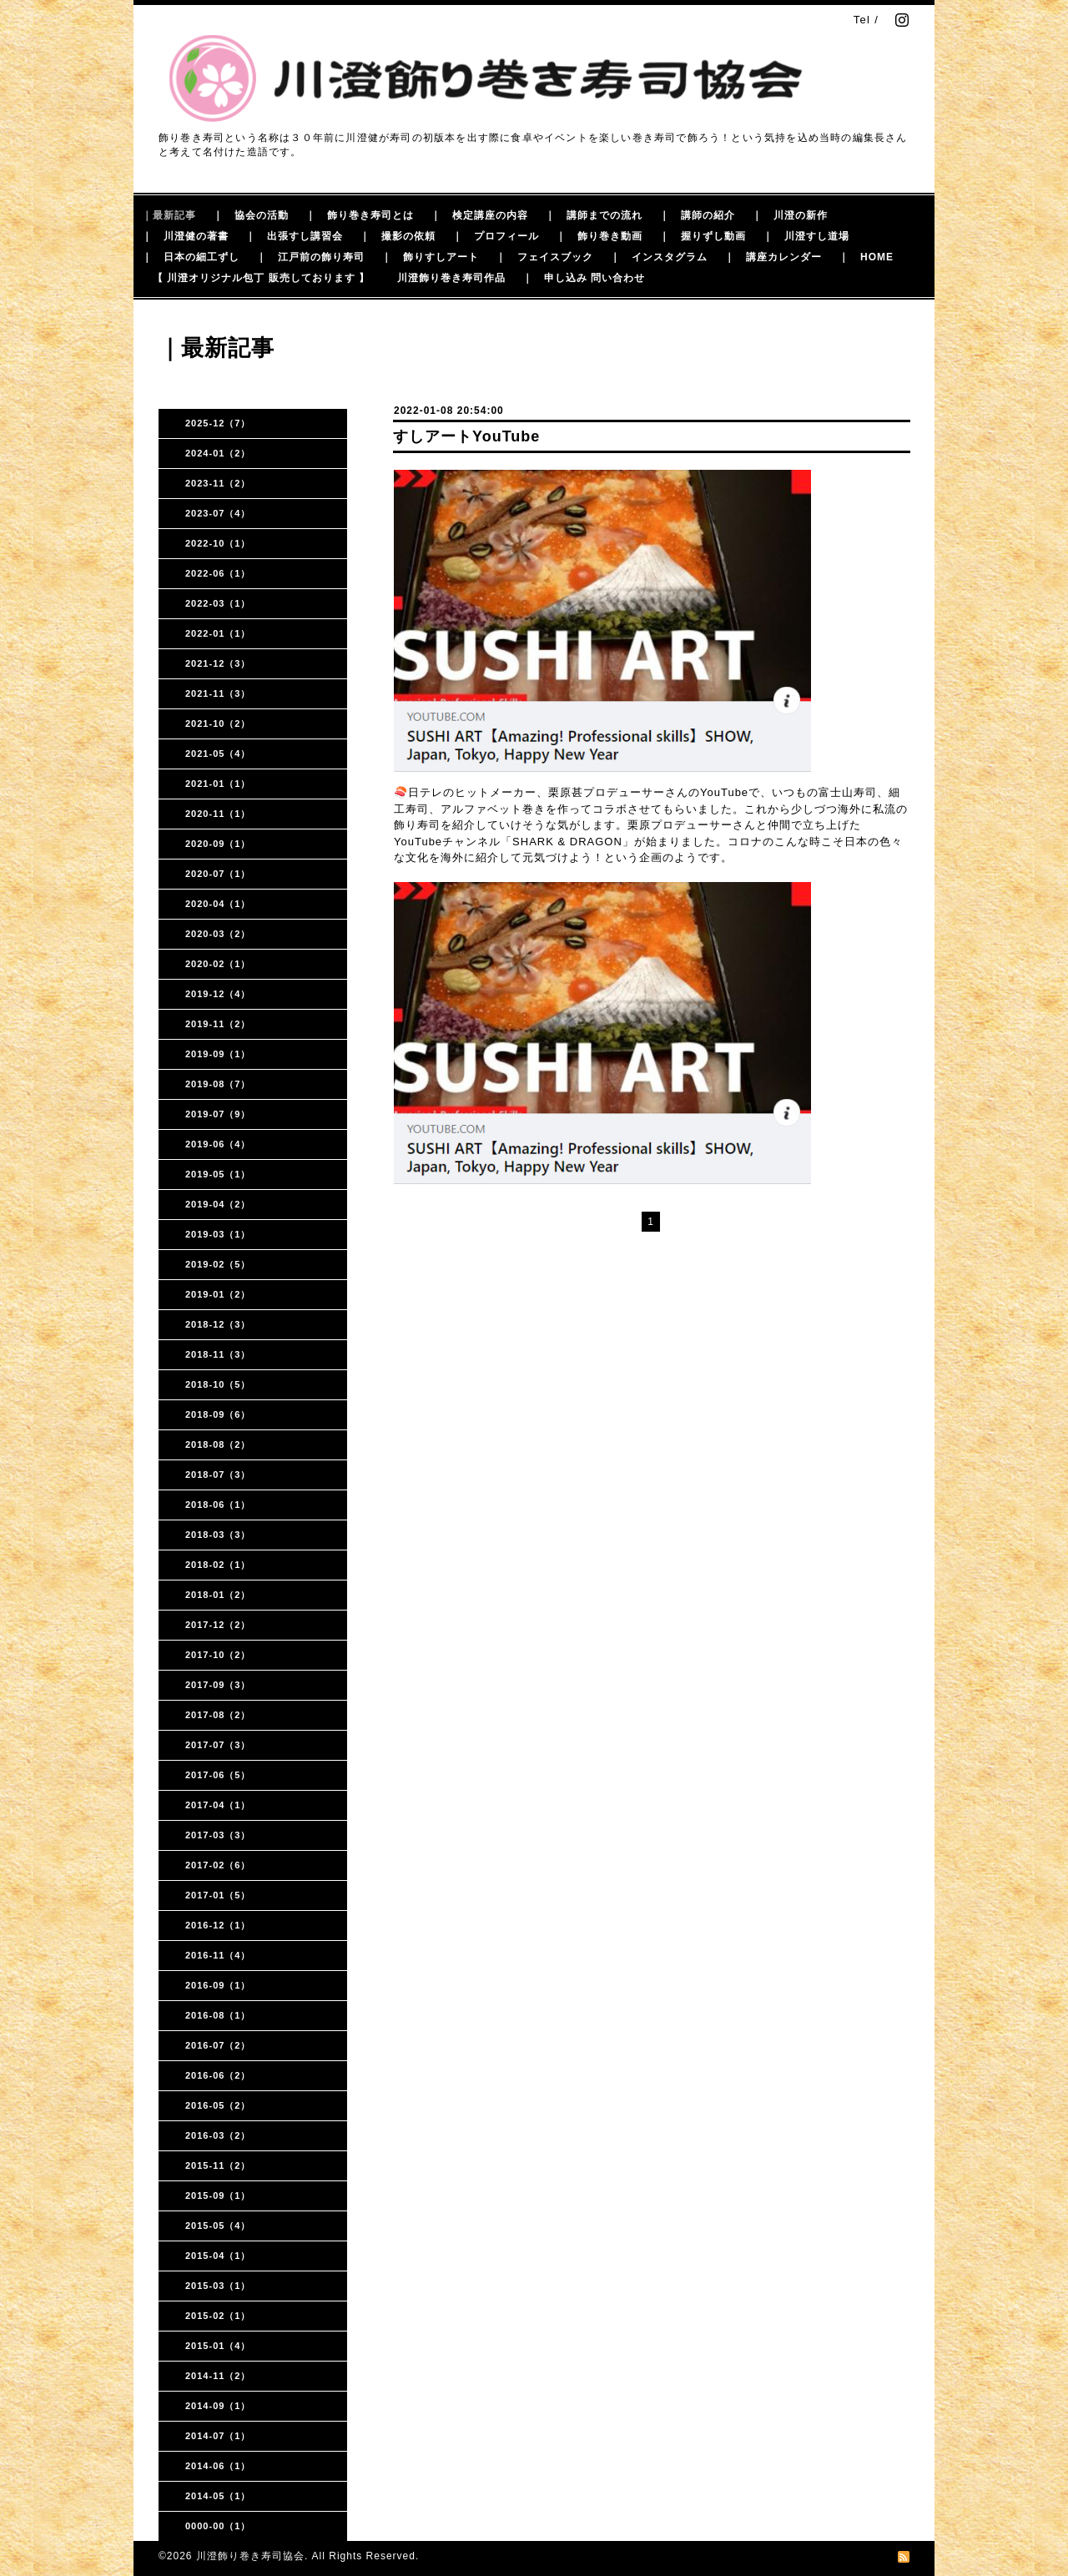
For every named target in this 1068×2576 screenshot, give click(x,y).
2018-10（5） (218, 1384)
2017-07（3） (218, 1745)
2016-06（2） (218, 2075)
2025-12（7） (218, 423)
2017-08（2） (218, 1715)
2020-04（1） (218, 904)
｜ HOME (866, 257)
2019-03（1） (218, 1234)
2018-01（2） (218, 1595)
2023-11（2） (218, 483)
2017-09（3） (218, 1685)
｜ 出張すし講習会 (294, 236)
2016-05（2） (218, 2105)
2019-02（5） (218, 1264)
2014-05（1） (218, 2496)
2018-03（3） (218, 1535)
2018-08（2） (218, 1444)
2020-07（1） (218, 874)
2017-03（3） (218, 1835)
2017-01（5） (218, 1895)
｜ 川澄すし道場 (806, 236)
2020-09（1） (218, 844)
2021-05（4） (218, 754)
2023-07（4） (218, 513)
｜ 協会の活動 (251, 215)
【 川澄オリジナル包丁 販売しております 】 (261, 278)
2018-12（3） (218, 1324)
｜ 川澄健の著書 (185, 236)
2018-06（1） (218, 1505)
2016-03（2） (218, 2135)
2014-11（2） (218, 2376)
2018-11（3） (218, 1354)
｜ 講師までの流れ (593, 215)
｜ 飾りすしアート (430, 257)
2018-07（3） (218, 1474)
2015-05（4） (218, 2226)
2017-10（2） (218, 1655)
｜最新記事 (169, 215)
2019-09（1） (218, 1054)
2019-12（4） (218, 994)
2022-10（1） (218, 543)
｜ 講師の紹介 (697, 215)
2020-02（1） (218, 964)
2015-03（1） (218, 2286)
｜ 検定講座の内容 (479, 215)
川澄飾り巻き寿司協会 (250, 2556)
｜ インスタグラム (659, 257)
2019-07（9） (218, 1114)
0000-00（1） (218, 2526)
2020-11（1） (218, 814)
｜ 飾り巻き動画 (599, 236)
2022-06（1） (218, 573)
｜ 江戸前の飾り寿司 (310, 257)
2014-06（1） (218, 2466)
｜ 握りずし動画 (702, 236)
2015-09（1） (218, 2195)
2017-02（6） (218, 1865)
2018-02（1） (218, 1565)
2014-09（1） (218, 2406)
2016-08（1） (218, 2015)
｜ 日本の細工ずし (190, 257)
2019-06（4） (218, 1144)
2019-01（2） (218, 1294)
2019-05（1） (218, 1174)
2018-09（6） (218, 1414)
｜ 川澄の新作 (790, 215)
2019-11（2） (218, 1024)
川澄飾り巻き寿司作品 (451, 278)
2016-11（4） (218, 1955)
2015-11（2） (218, 2165)
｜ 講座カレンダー (773, 257)
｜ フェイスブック (544, 257)
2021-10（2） (218, 723)
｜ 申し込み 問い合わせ (583, 278)
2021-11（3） (218, 693)
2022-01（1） (218, 633)
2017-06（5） (218, 1775)
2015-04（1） (218, 2256)
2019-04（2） (218, 1204)
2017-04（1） (218, 1805)
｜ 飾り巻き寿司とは (359, 215)
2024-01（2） (218, 453)
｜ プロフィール (495, 236)
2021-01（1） (218, 784)
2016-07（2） (218, 2045)
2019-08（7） (218, 1084)
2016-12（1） (218, 1925)
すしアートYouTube (466, 436)
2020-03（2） (218, 934)
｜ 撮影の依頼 (398, 236)
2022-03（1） (218, 603)
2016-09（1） (218, 1985)
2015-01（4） (218, 2346)
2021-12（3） (218, 663)
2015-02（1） (218, 2316)
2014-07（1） (218, 2436)
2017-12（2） (218, 1625)
